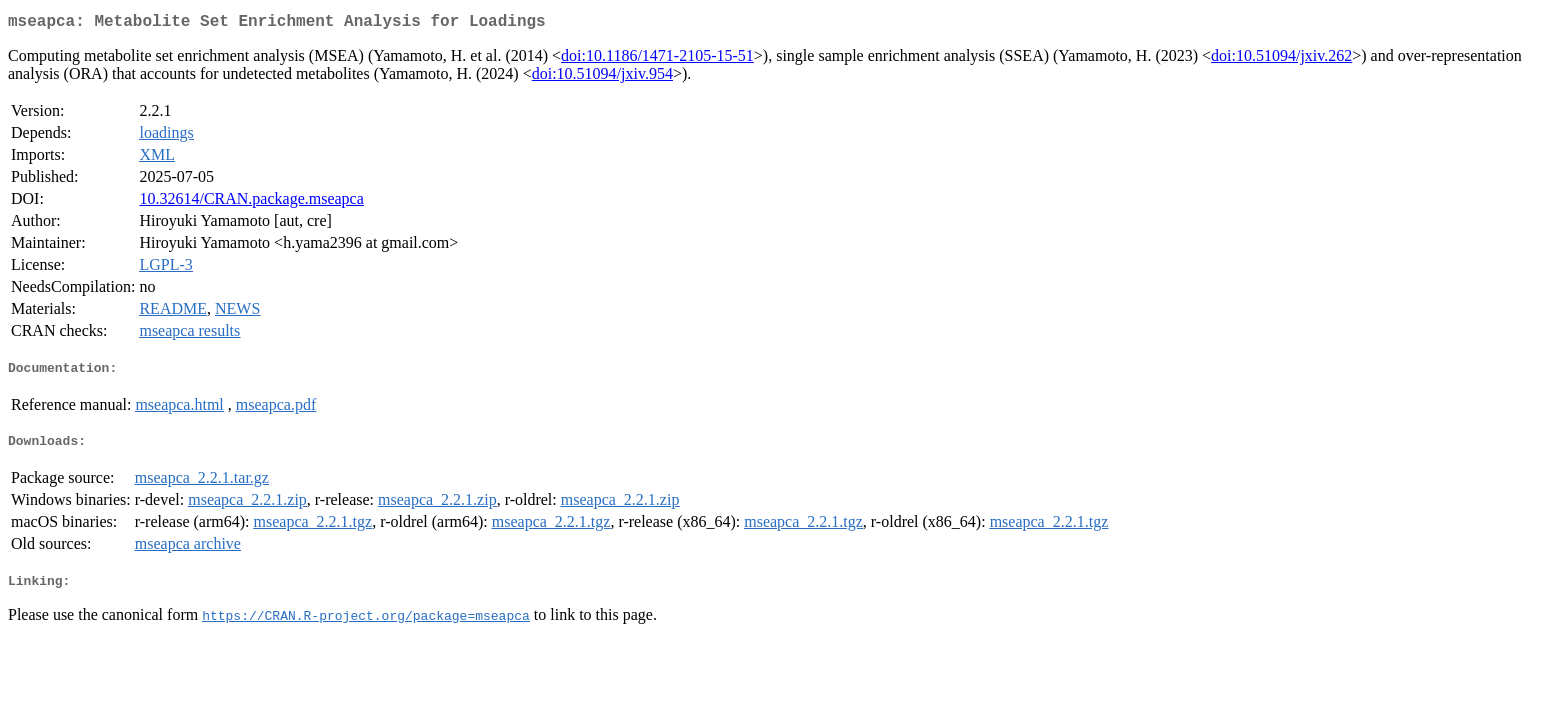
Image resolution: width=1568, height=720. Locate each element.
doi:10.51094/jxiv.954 (602, 77)
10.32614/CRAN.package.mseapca (251, 202)
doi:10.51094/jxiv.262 (1281, 59)
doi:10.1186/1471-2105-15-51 (657, 59)
